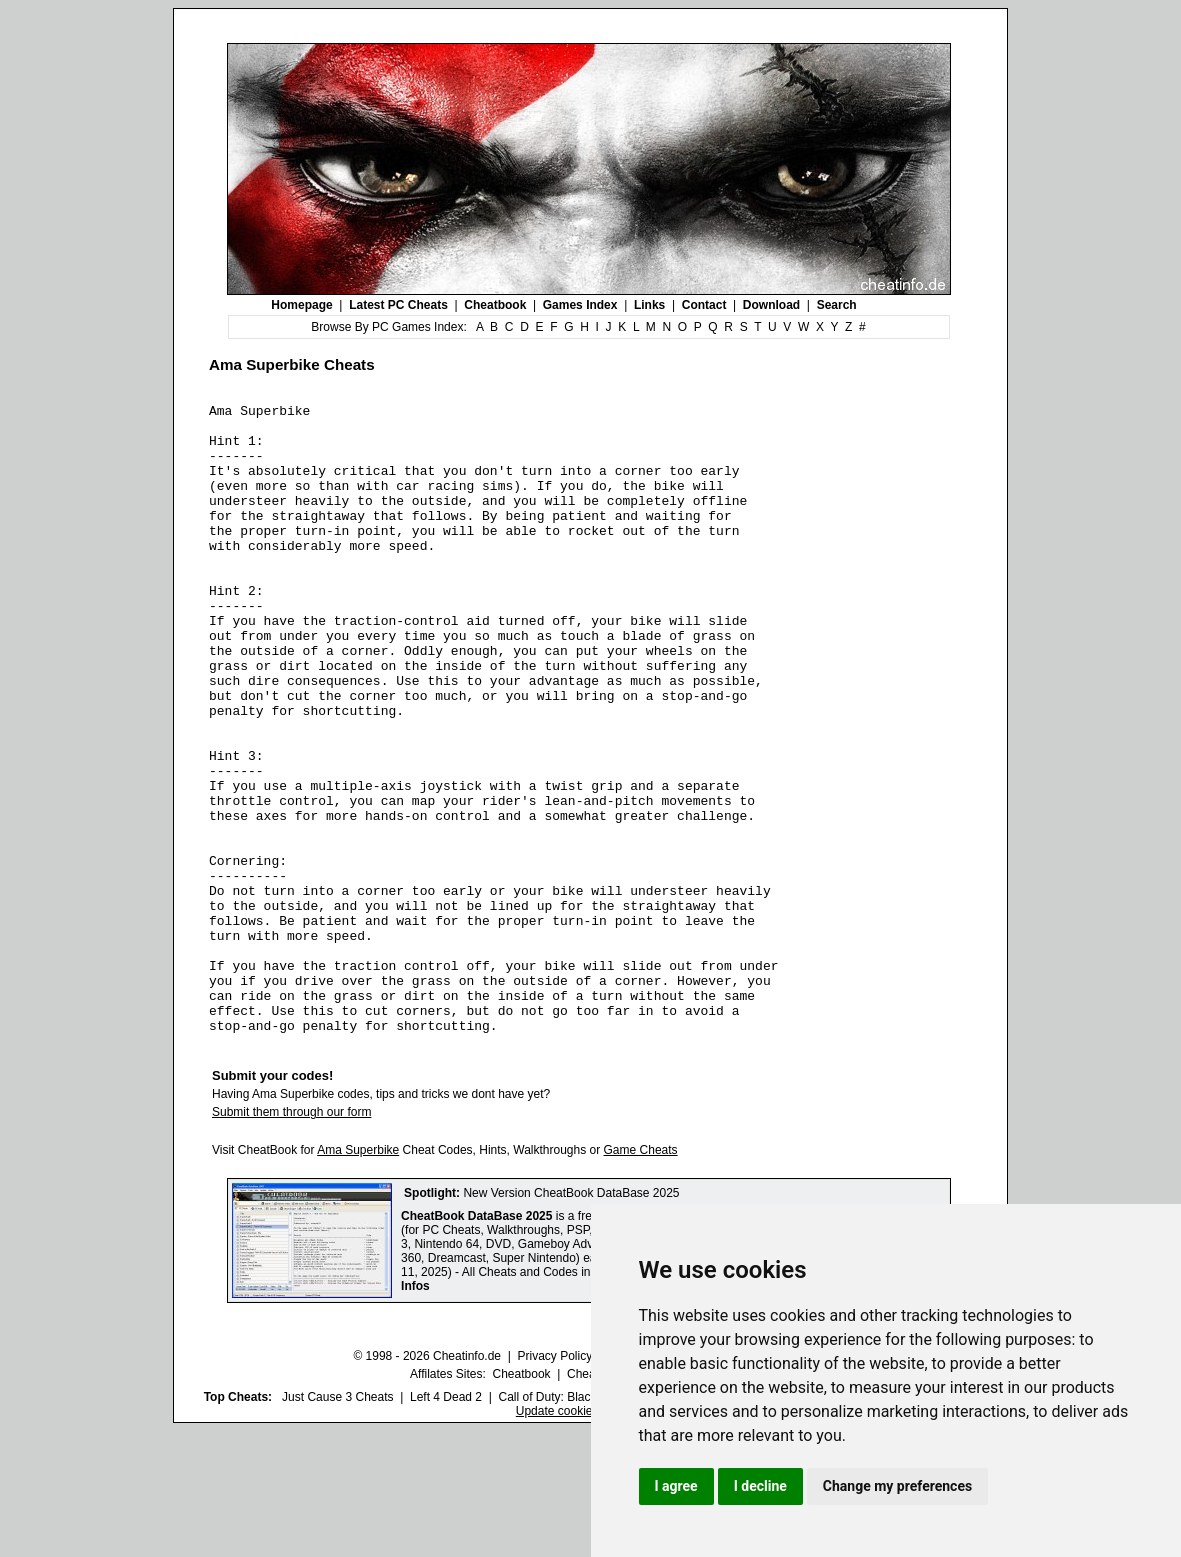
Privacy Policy (554, 1482)
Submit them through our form (291, 1238)
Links (649, 305)
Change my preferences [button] (897, 1486)
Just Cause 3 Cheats (337, 1523)
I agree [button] (676, 1486)
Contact (704, 305)
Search (837, 305)
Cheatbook (495, 305)
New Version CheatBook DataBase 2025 (571, 1319)
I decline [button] (760, 1486)
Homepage (301, 305)
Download (771, 305)
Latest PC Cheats (398, 305)
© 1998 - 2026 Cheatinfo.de (427, 1482)
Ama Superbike (358, 1276)
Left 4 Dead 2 (446, 1523)
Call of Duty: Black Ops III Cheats (587, 1523)
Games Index (580, 305)
